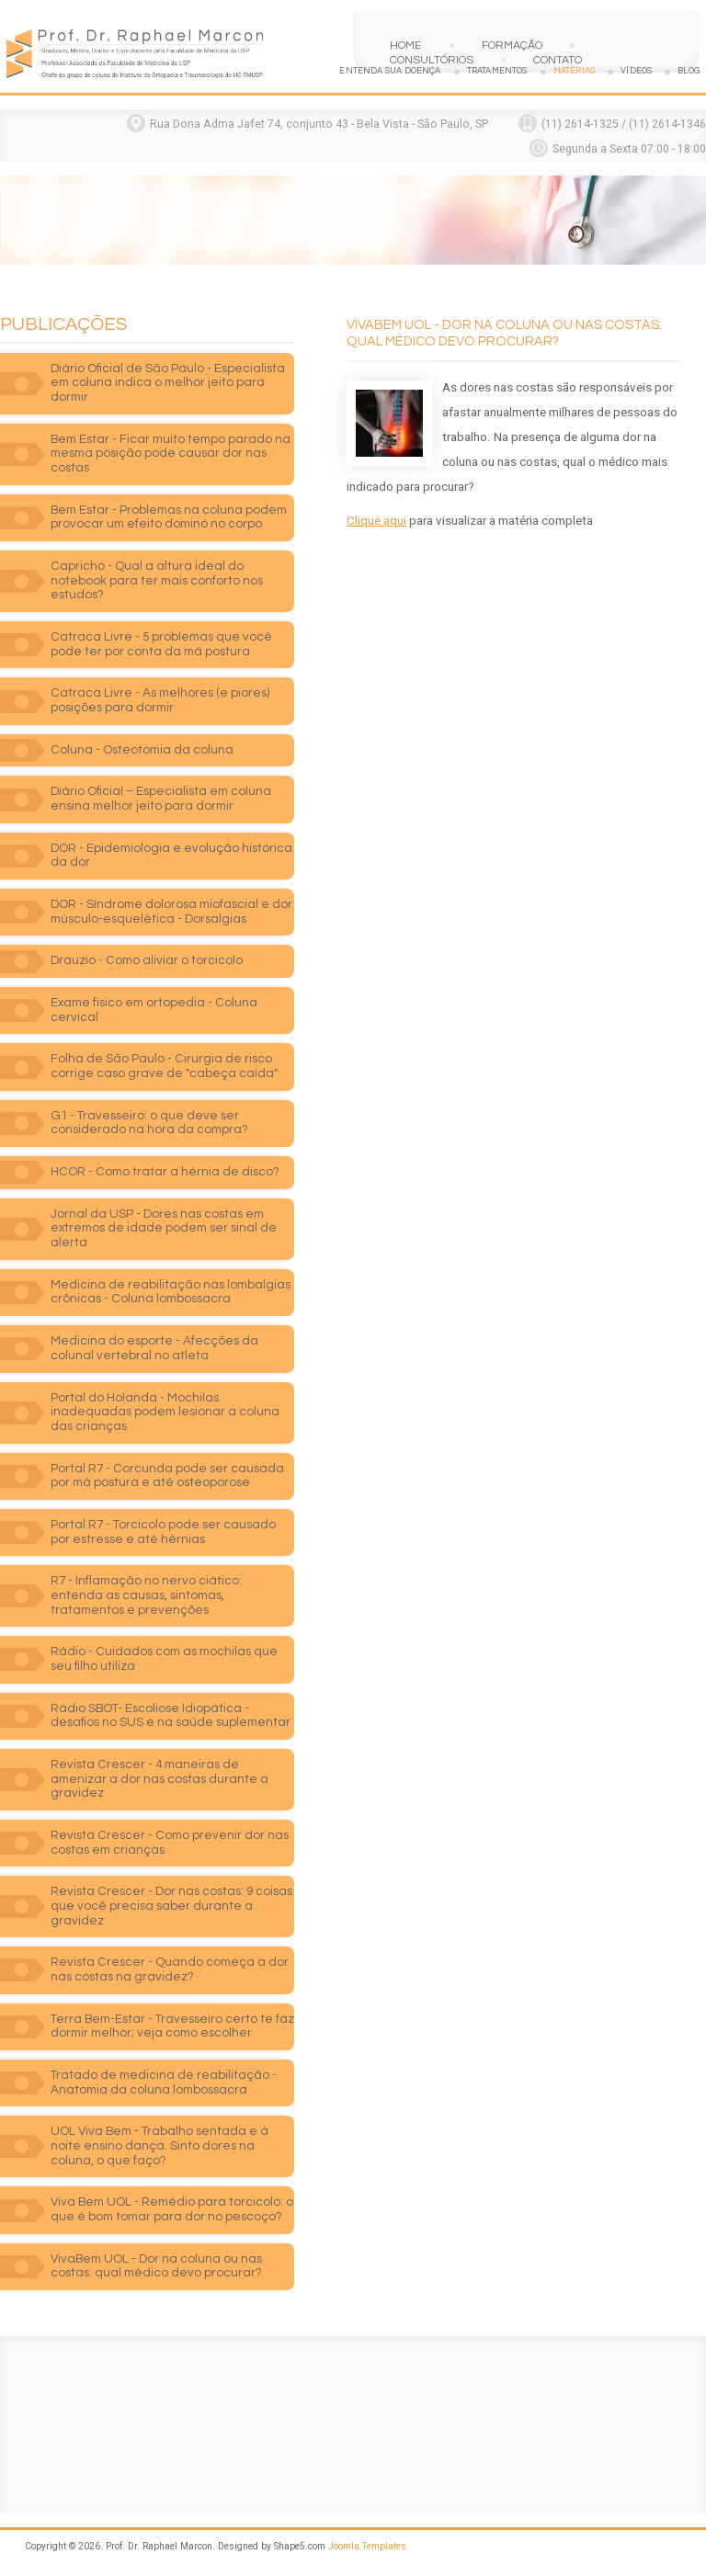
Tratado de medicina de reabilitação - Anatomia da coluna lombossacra (164, 2082)
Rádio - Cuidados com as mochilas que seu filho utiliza (164, 1659)
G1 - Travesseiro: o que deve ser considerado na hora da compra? (149, 1123)
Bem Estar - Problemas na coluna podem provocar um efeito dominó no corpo (169, 517)
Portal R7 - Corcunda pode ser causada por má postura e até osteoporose (167, 1476)
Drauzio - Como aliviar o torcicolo (147, 960)
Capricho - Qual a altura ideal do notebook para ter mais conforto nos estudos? (157, 580)
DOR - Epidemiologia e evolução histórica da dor (171, 855)
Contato (557, 60)
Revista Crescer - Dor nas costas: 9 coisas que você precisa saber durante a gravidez (171, 1905)
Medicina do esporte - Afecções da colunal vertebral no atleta (154, 1348)
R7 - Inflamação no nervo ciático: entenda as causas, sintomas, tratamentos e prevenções (146, 1595)
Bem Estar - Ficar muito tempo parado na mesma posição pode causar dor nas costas (170, 453)
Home (406, 45)
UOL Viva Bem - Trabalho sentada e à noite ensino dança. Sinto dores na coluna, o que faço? (159, 2145)
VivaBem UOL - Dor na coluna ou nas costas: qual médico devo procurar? (156, 2266)
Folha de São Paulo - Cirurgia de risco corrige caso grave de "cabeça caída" (164, 1066)
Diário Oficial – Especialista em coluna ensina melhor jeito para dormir (161, 798)
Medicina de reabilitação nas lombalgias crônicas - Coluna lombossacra (170, 1292)
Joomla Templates (367, 2546)
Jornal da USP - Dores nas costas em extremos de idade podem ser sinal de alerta (164, 1228)
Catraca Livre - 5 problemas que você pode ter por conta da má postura (161, 644)
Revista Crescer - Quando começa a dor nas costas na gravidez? (170, 1969)
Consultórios (431, 60)
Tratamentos (497, 71)
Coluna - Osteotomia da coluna (142, 749)
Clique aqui (376, 521)
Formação (512, 45)
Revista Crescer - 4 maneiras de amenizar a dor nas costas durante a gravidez (159, 1778)
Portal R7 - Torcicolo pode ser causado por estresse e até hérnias (163, 1532)
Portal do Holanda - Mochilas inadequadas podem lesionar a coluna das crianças (165, 1412)
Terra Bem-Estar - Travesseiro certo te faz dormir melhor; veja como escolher (172, 2026)
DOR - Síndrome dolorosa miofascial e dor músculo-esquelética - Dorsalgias (171, 911)
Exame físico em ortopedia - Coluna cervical (154, 1010)
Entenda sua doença (389, 71)
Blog (689, 71)
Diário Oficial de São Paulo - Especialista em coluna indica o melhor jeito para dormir (168, 382)
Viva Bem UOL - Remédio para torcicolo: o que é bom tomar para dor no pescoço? (172, 2209)
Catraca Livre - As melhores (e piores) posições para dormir (160, 700)
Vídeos (636, 71)
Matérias (574, 71)
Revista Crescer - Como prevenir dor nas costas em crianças (170, 1842)
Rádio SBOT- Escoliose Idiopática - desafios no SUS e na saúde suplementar (170, 1716)
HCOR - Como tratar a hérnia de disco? (165, 1171)
